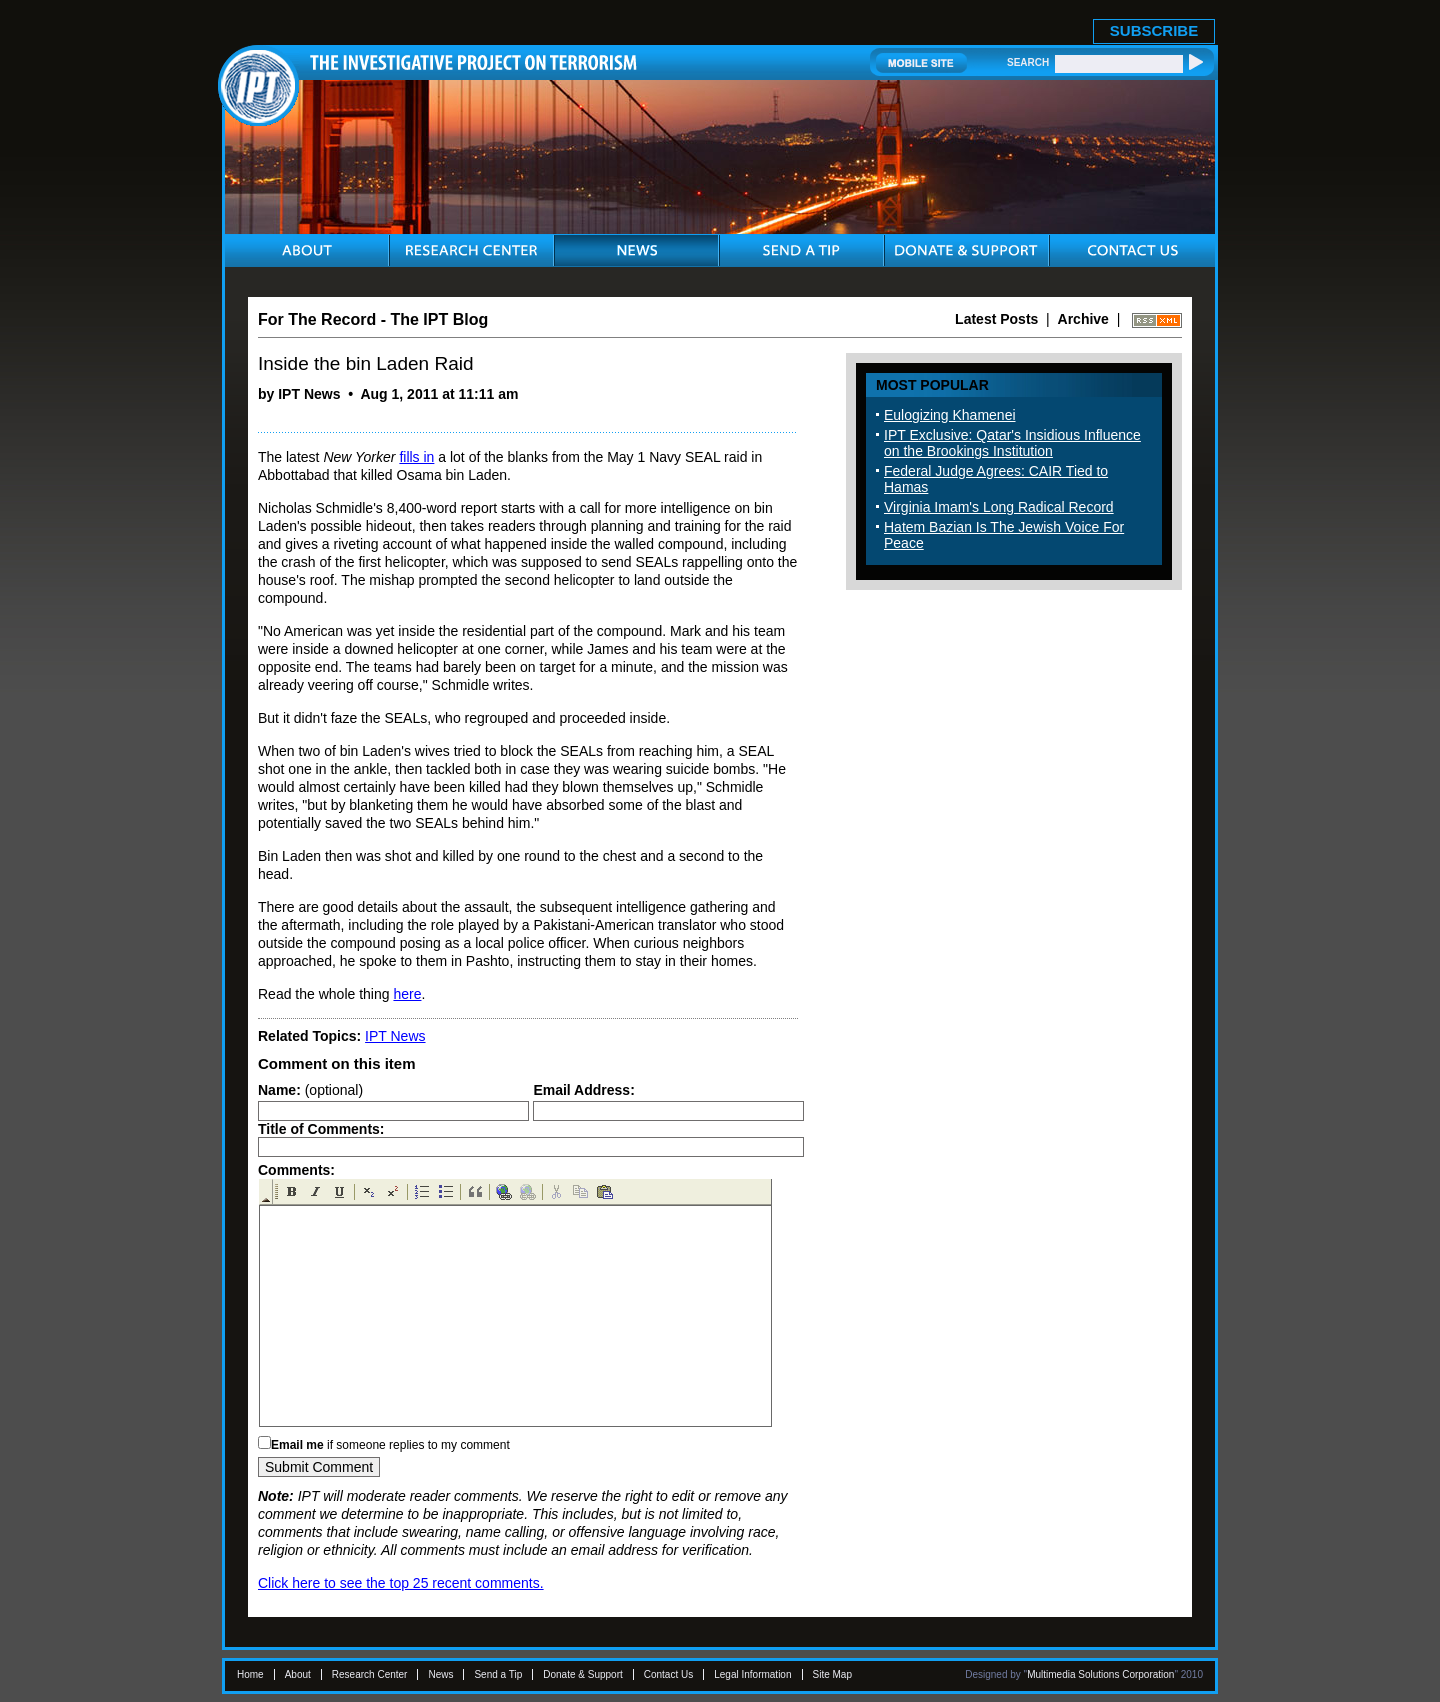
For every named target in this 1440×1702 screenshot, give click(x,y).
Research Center (370, 1674)
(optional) (310, 1090)
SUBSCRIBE (1154, 30)
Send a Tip (498, 1674)
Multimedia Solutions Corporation (1100, 1674)
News (440, 1674)
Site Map (832, 1674)
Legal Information (752, 1674)
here (407, 994)
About (298, 1674)
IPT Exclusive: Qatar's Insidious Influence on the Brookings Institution (1012, 443)
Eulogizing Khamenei (950, 415)
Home (250, 1674)
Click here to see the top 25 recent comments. (401, 1583)
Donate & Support (583, 1674)
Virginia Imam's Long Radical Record (999, 507)
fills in (416, 457)
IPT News (395, 1036)
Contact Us (668, 1674)
